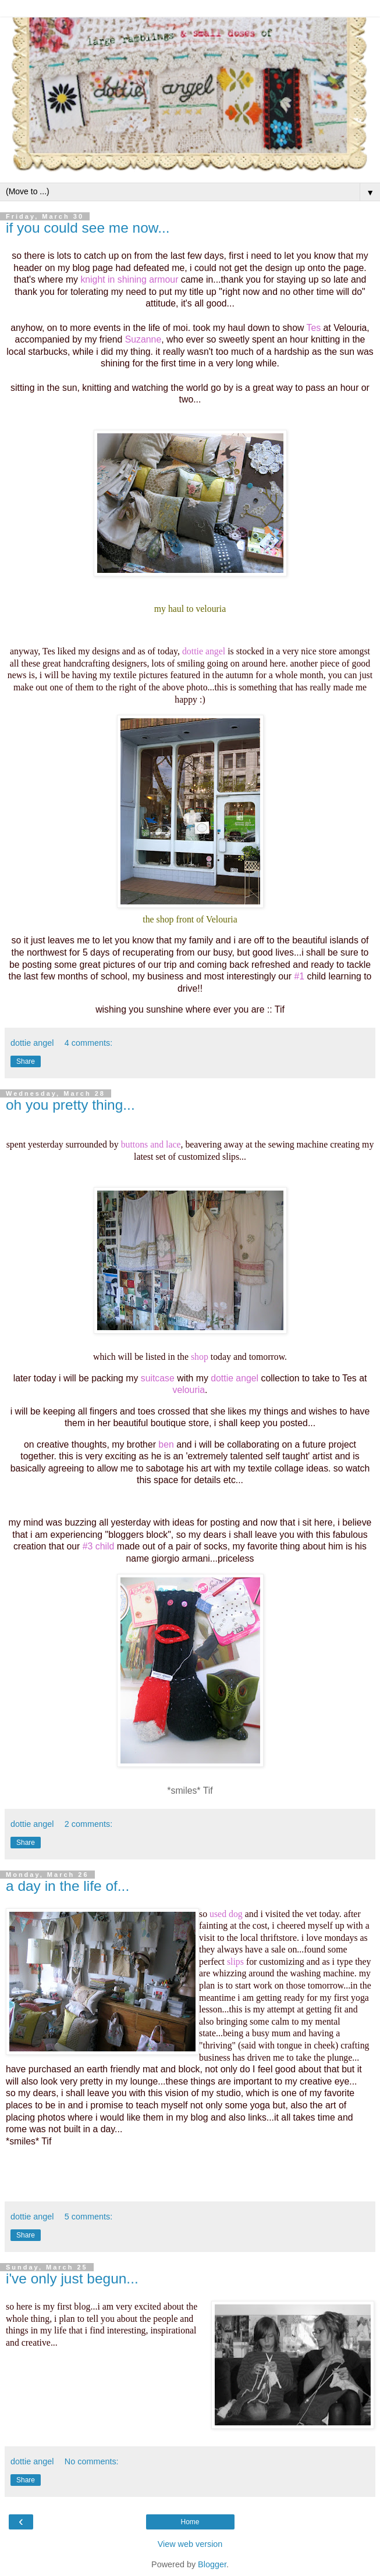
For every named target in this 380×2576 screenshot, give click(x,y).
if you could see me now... (88, 228)
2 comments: (88, 1824)
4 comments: (88, 1042)
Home (189, 2522)
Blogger (212, 2564)
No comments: (92, 2461)
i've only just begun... (72, 2278)
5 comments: (88, 2216)
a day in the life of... (67, 1886)
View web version (190, 2544)
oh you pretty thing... (70, 1105)
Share (25, 1061)
